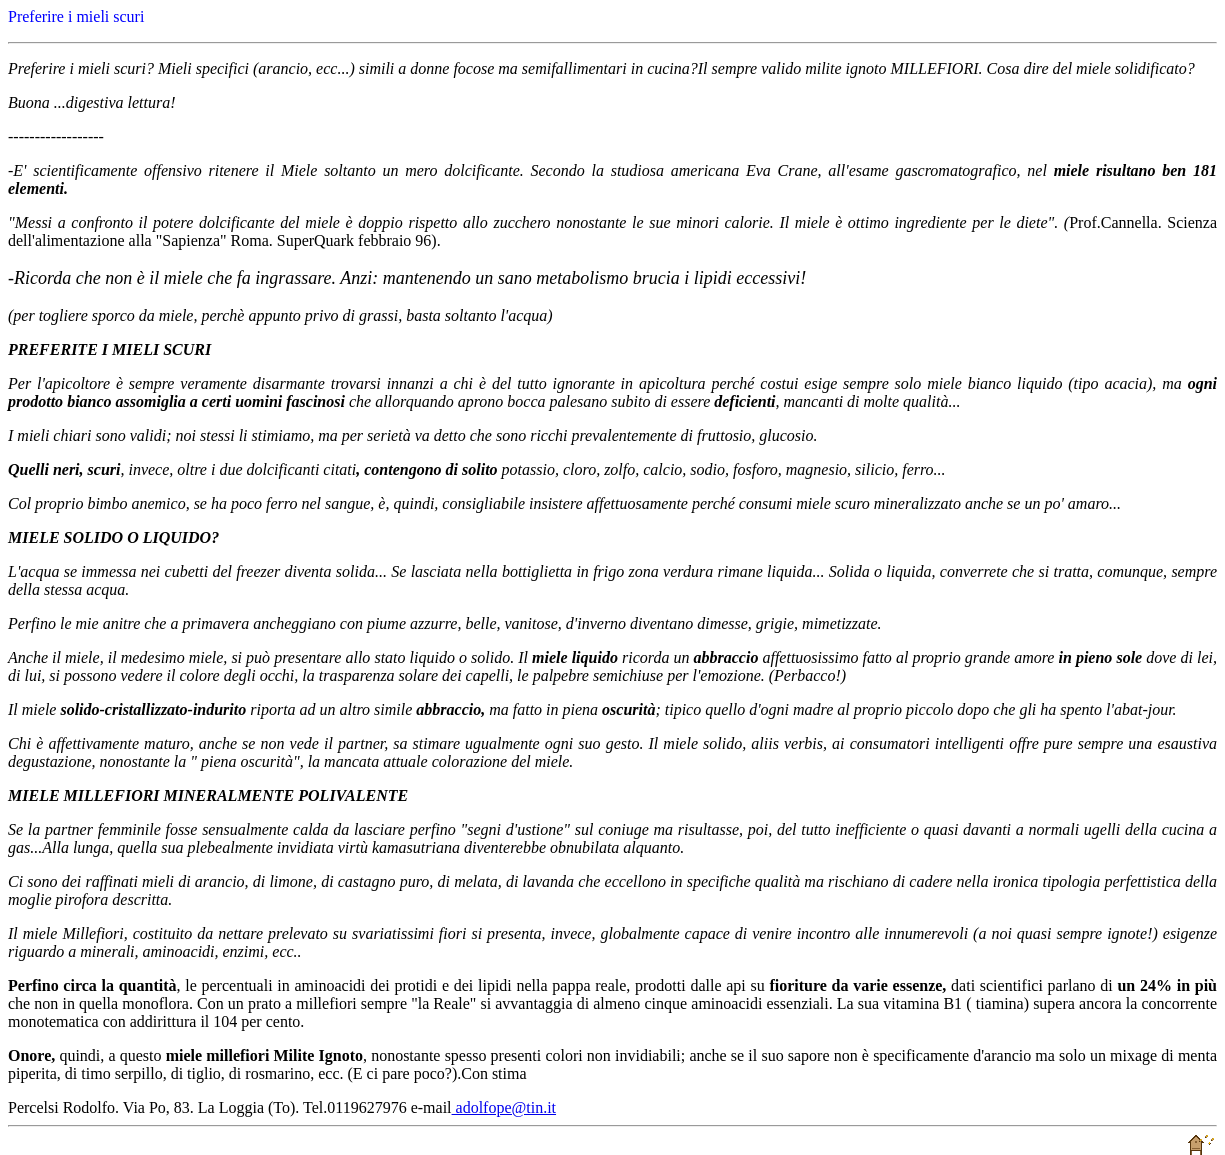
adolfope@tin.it (504, 1107)
